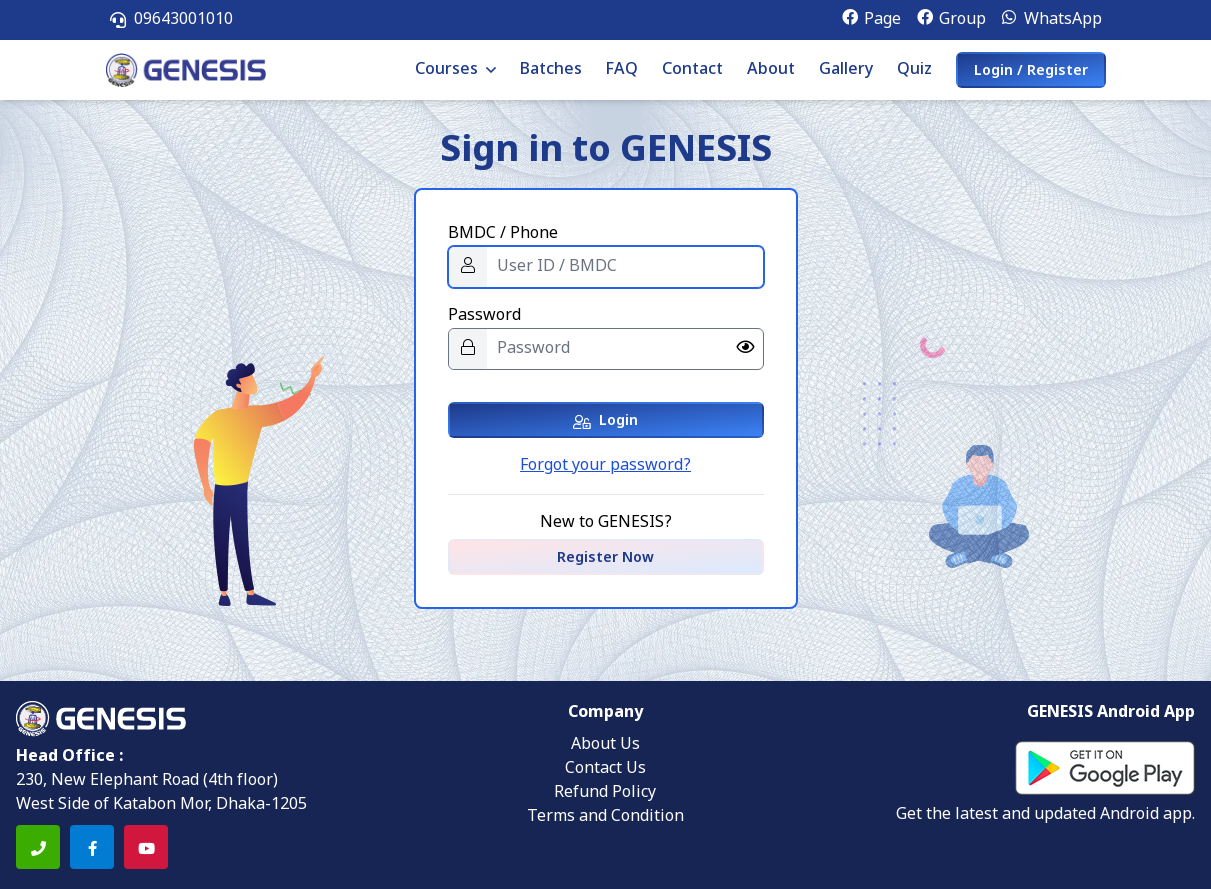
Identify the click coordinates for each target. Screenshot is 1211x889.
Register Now (605, 558)
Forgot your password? (605, 466)
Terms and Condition (605, 817)
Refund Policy (605, 793)
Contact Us (605, 769)
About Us (605, 745)
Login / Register (1031, 71)
